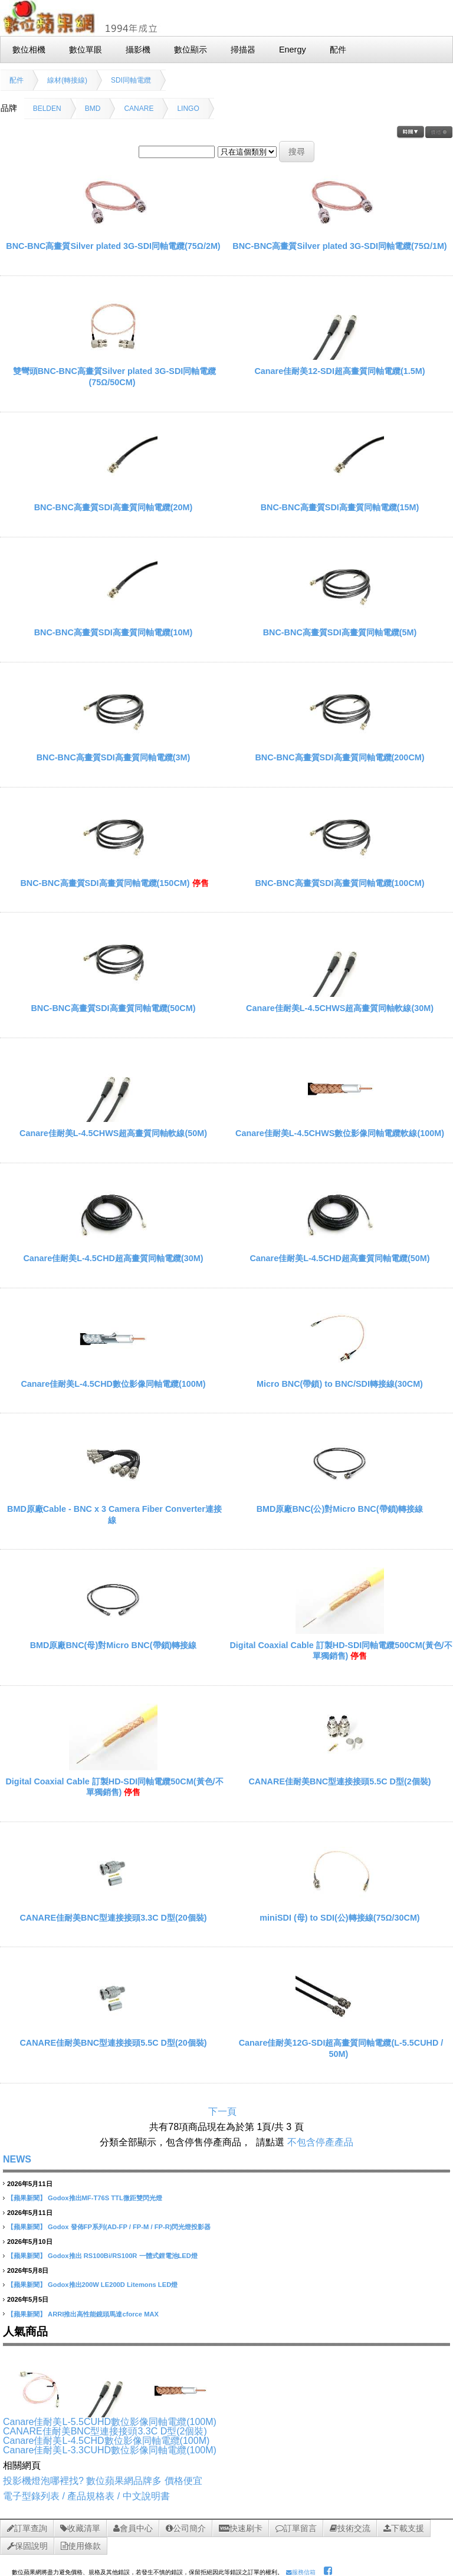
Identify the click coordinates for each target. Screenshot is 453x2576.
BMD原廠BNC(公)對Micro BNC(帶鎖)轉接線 (340, 1509)
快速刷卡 (240, 2528)
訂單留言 (296, 2528)
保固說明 (27, 2546)
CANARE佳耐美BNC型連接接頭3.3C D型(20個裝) (112, 1917)
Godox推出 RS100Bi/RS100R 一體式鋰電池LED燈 (123, 2255)
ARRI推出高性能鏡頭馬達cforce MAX (103, 2314)
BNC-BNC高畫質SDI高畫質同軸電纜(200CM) (339, 757)
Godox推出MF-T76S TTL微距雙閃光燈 (105, 2197)
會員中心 (133, 2528)
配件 (16, 80)
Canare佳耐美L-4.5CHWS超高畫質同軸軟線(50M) (113, 1133)
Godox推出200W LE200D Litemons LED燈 (113, 2284)
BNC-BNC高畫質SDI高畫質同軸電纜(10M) (113, 632)
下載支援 (403, 2528)
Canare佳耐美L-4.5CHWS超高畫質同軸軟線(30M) (340, 1008)
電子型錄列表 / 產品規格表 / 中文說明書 (86, 2496)
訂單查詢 (27, 2528)
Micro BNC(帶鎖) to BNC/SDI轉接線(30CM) (340, 1384)
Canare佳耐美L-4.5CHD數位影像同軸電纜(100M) (113, 1384)
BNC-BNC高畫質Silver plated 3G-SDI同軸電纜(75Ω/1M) (339, 246)
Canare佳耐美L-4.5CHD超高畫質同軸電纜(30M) (113, 1258)
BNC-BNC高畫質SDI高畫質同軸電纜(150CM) (104, 883)
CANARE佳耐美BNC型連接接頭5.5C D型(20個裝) (112, 2042)
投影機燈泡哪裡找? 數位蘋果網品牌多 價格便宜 (102, 2481)
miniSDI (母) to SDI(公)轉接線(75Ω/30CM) (339, 1917)
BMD (93, 108)
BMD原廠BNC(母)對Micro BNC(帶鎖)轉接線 (113, 1645)
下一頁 (222, 2111)
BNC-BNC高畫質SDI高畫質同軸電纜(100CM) (339, 883)
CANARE (138, 108)
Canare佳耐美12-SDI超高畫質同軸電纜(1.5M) (339, 371)
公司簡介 (186, 2528)
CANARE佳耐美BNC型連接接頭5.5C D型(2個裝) (339, 1781)
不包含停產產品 (320, 2142)
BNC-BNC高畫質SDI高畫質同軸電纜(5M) (340, 632)
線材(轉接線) (67, 80)
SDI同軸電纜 (131, 80)
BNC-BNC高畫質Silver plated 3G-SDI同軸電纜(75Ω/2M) (113, 246)
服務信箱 (301, 2572)
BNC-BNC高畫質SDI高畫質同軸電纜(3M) (114, 757)
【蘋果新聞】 (26, 2197)
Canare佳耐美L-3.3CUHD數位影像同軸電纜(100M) (109, 2450)
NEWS (17, 2159)
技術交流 (350, 2528)
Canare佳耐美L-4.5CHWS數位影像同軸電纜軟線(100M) (339, 1133)
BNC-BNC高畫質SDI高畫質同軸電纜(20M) (113, 507)
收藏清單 (80, 2528)
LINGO (188, 108)
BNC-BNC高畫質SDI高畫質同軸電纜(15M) (340, 507)
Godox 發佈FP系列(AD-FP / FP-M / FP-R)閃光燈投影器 (129, 2226)
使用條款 (81, 2546)
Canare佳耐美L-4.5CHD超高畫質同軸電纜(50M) (339, 1258)
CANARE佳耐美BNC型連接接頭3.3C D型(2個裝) (105, 2431)
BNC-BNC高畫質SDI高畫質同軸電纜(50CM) (113, 1008)
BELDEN (47, 108)
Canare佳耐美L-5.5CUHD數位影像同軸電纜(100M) (109, 2422)
